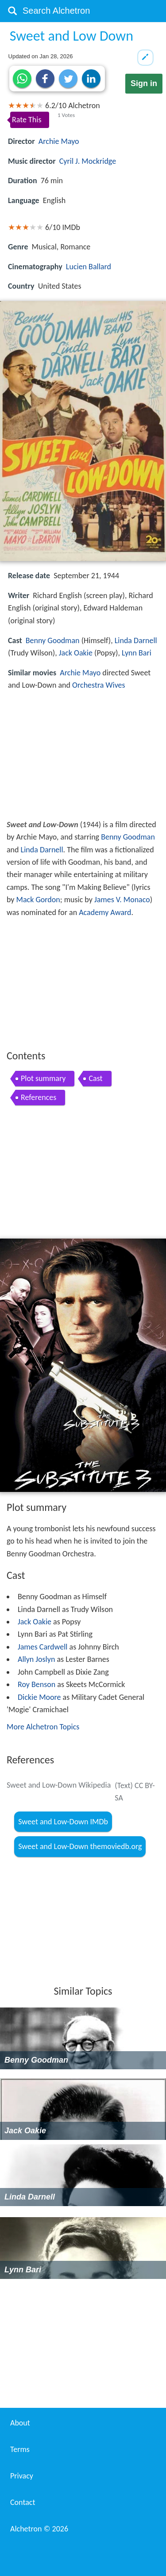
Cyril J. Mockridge (87, 161)
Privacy (21, 2476)
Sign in (144, 83)
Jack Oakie (76, 653)
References (38, 1097)
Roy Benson (36, 1684)
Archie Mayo (59, 141)
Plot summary (43, 1078)
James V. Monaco (122, 899)
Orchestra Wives (98, 685)
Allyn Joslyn (36, 1659)
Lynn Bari (136, 653)
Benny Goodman (53, 640)
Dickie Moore (39, 1697)
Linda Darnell (136, 640)
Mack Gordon (38, 899)
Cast (95, 1078)
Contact (22, 2502)
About (20, 2423)
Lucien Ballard (88, 266)
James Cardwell (42, 1647)
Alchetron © (39, 2529)
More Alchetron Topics (43, 1727)
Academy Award (105, 912)
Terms (20, 2449)
